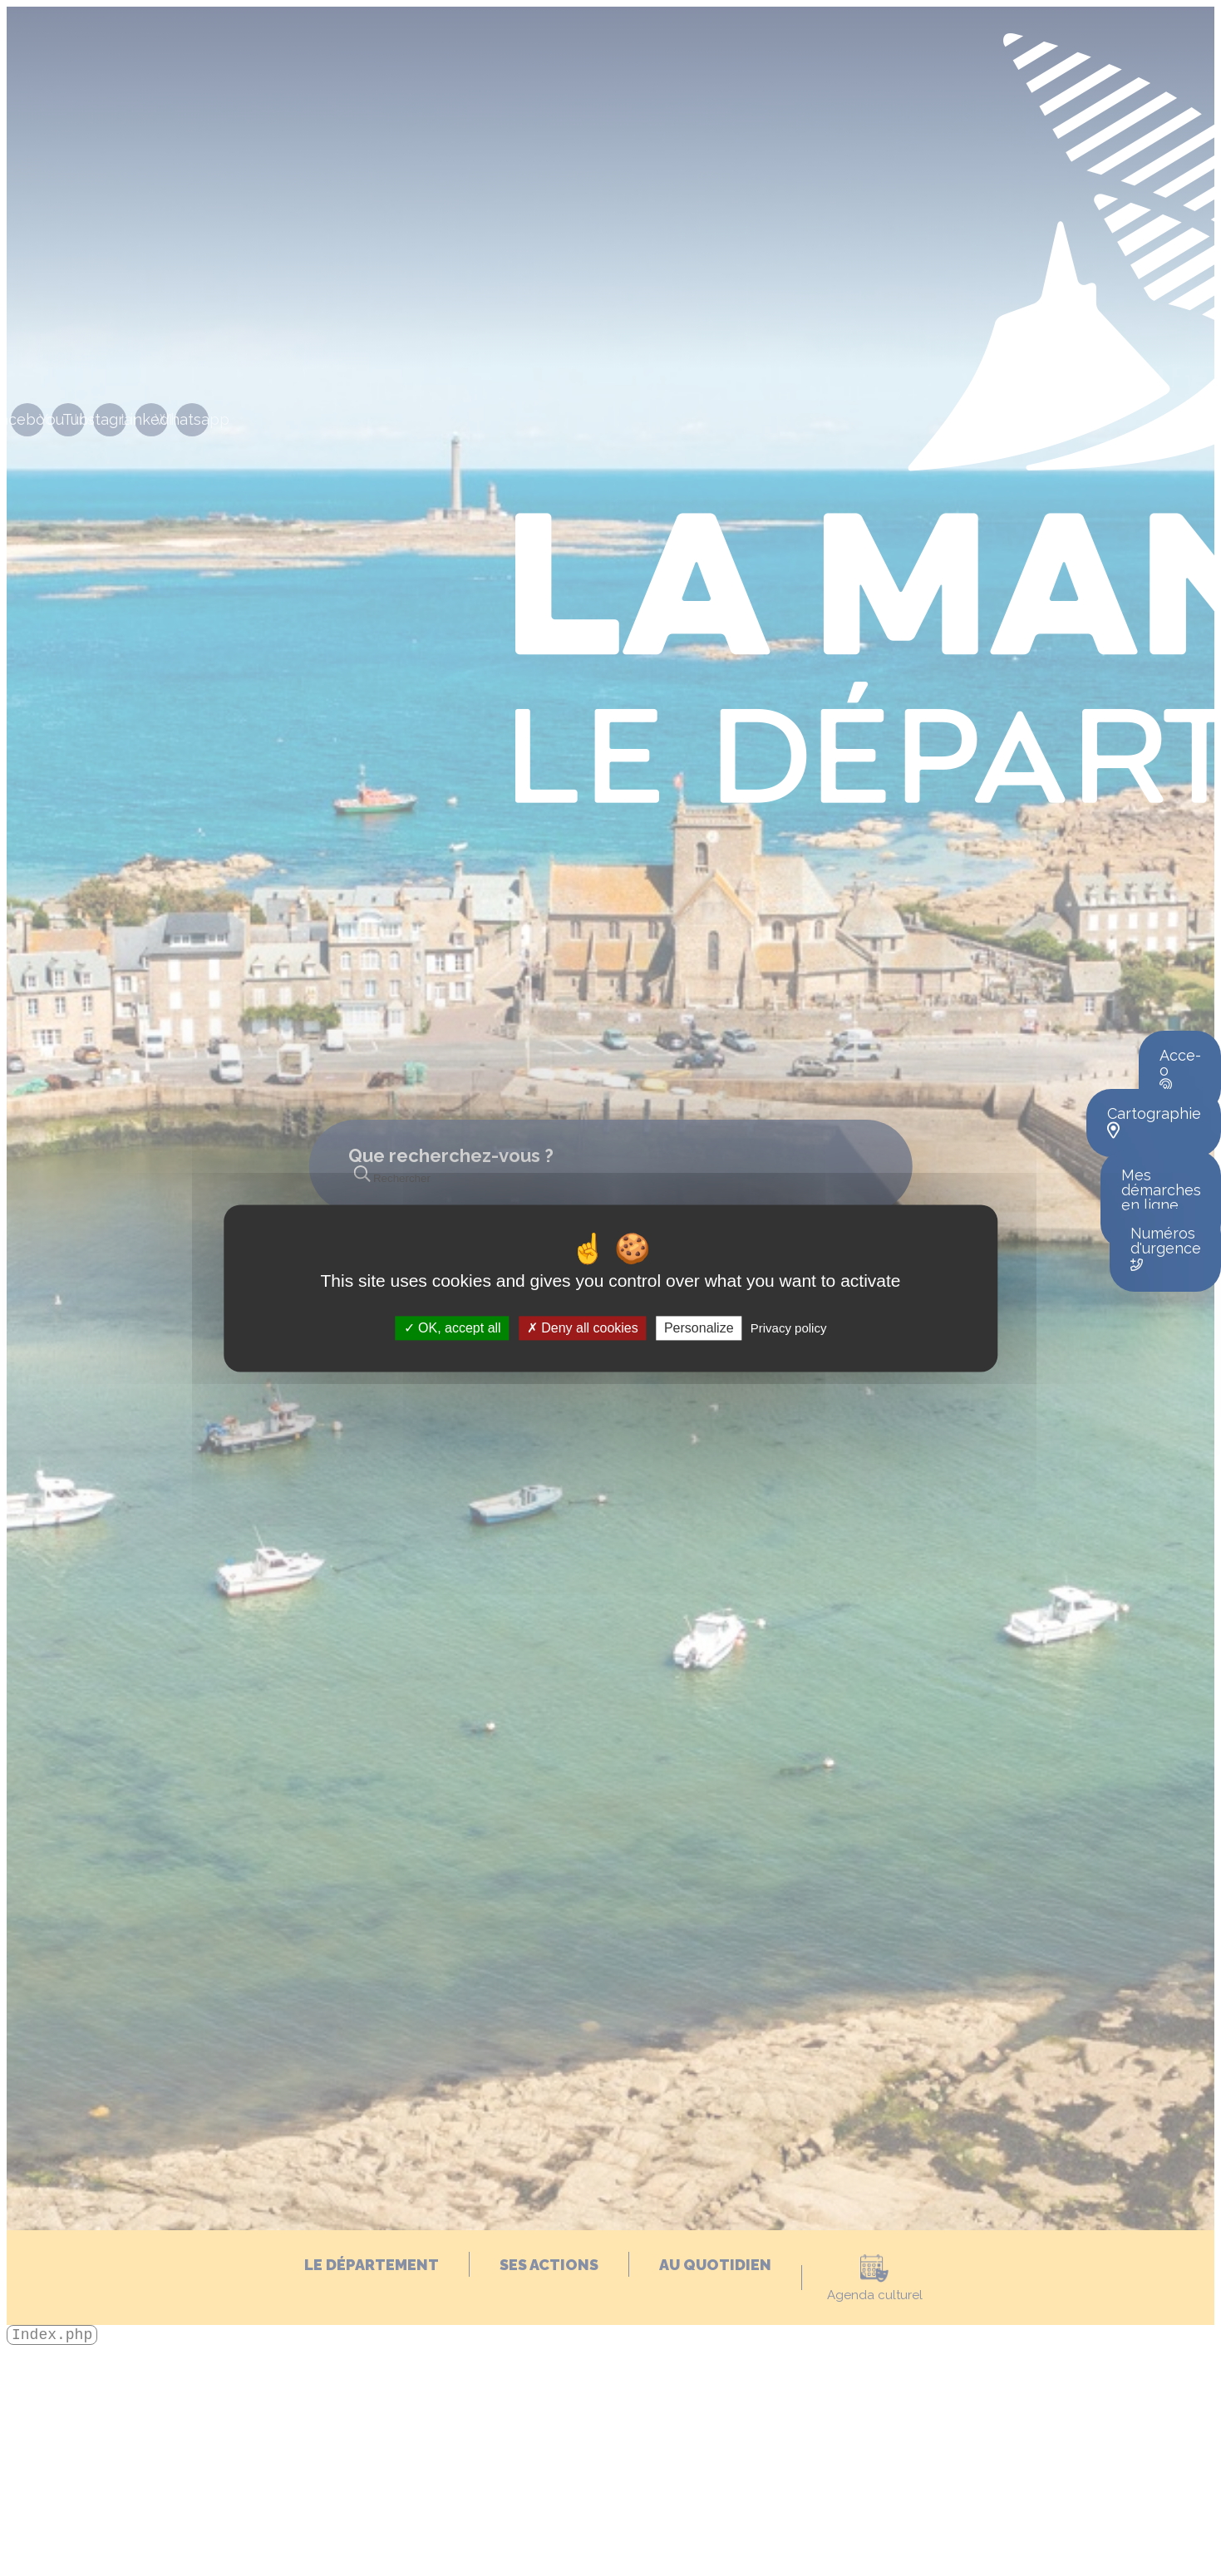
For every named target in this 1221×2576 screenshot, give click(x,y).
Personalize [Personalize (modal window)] (699, 1328)
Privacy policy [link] (789, 1328)
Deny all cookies (582, 1328)
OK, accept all (452, 1328)
